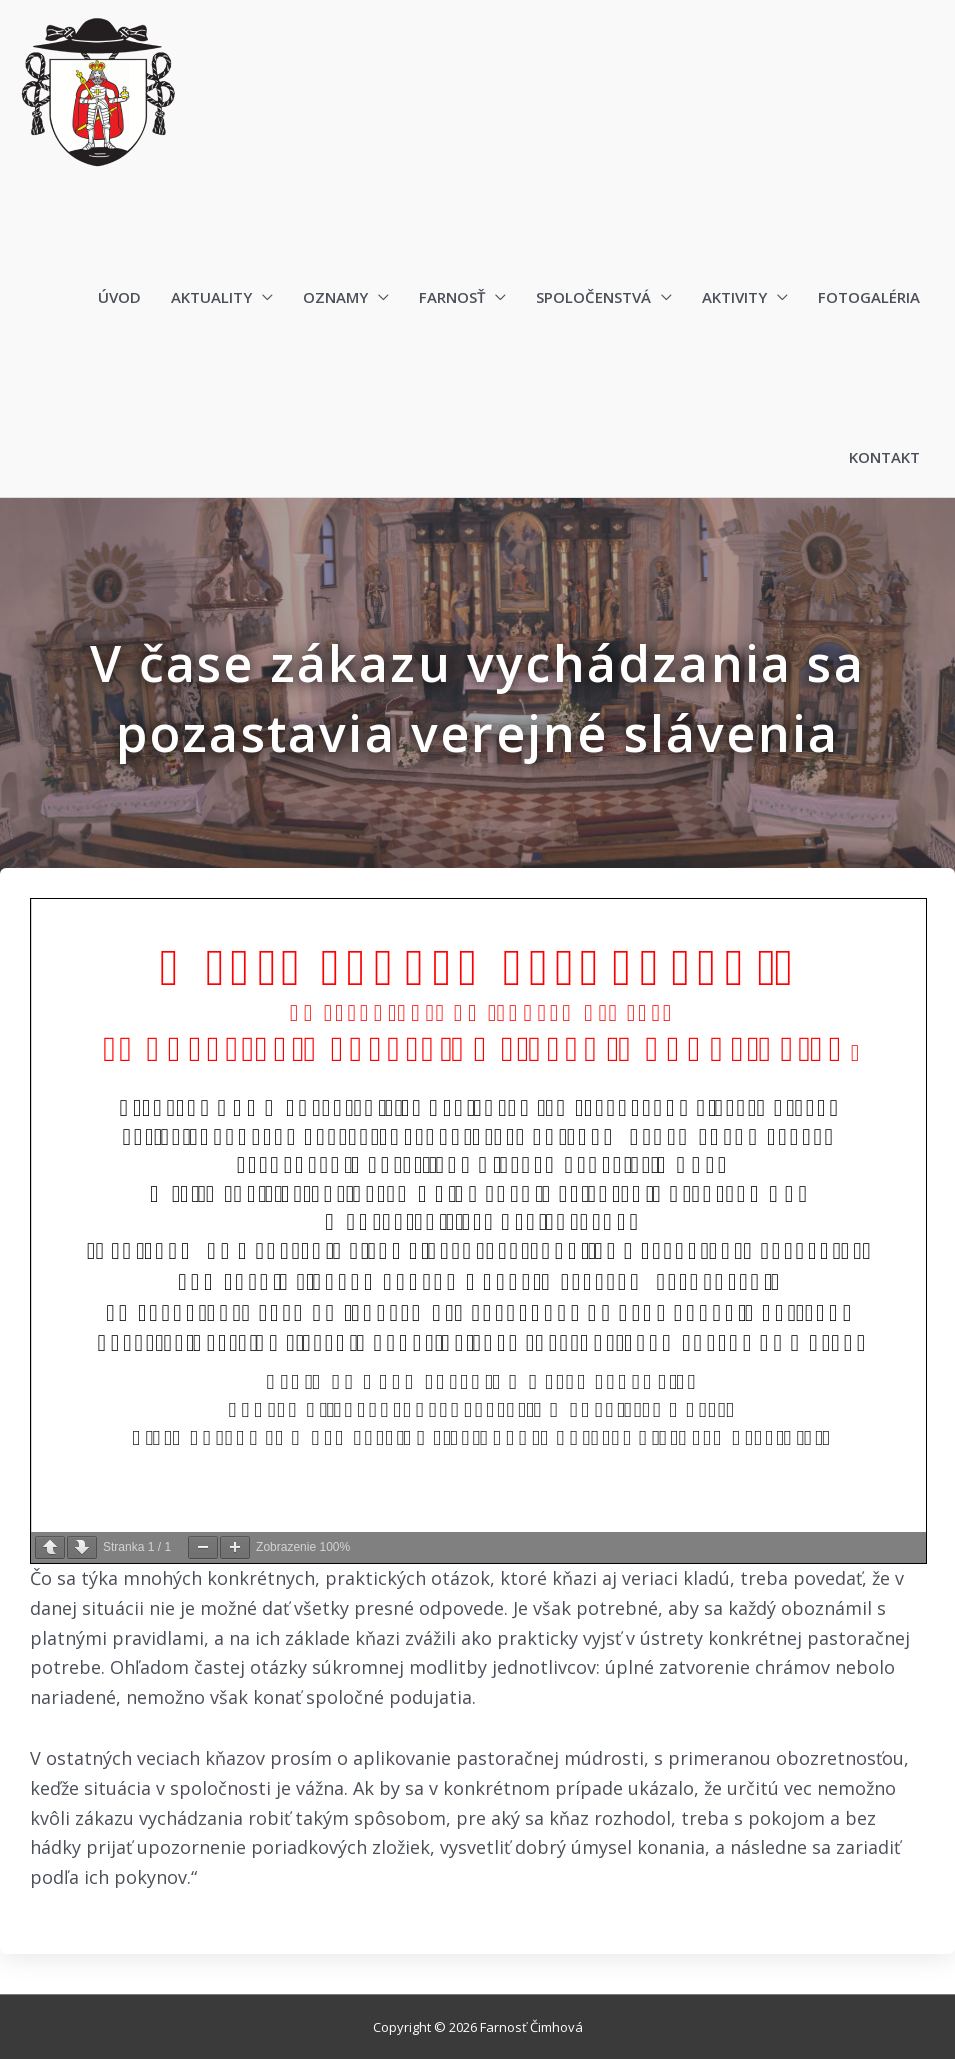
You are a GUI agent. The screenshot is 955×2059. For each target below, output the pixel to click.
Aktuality (211, 298)
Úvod (119, 298)
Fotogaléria (869, 298)
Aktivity (734, 298)
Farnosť (452, 298)
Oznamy (335, 298)
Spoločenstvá (593, 298)
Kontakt (884, 458)
